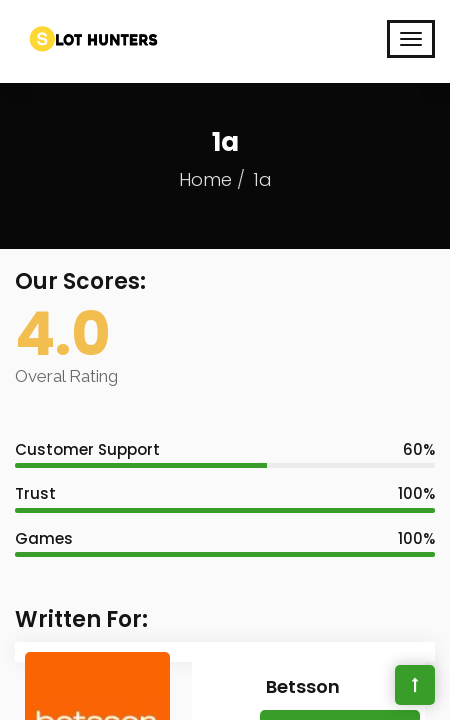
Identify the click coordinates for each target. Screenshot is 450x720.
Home (205, 179)
